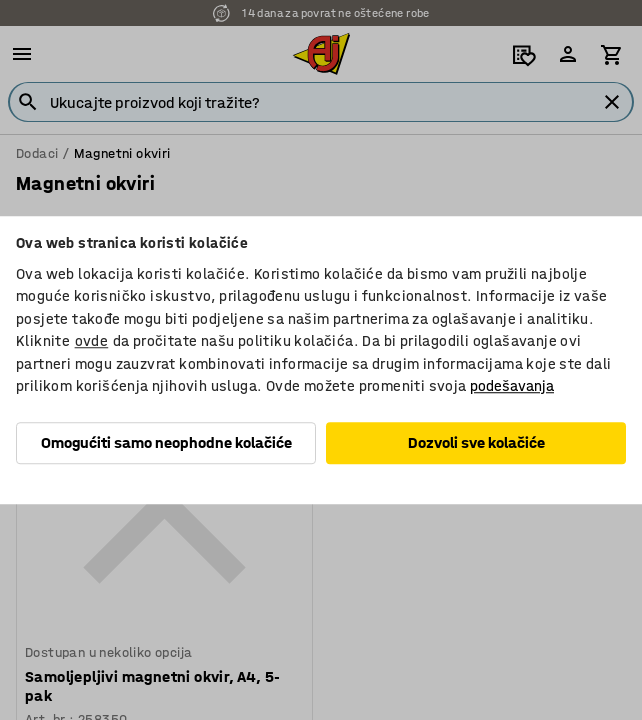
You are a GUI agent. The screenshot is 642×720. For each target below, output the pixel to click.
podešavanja (512, 386)
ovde (92, 341)
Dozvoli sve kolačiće (476, 442)
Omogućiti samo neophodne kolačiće (166, 442)
